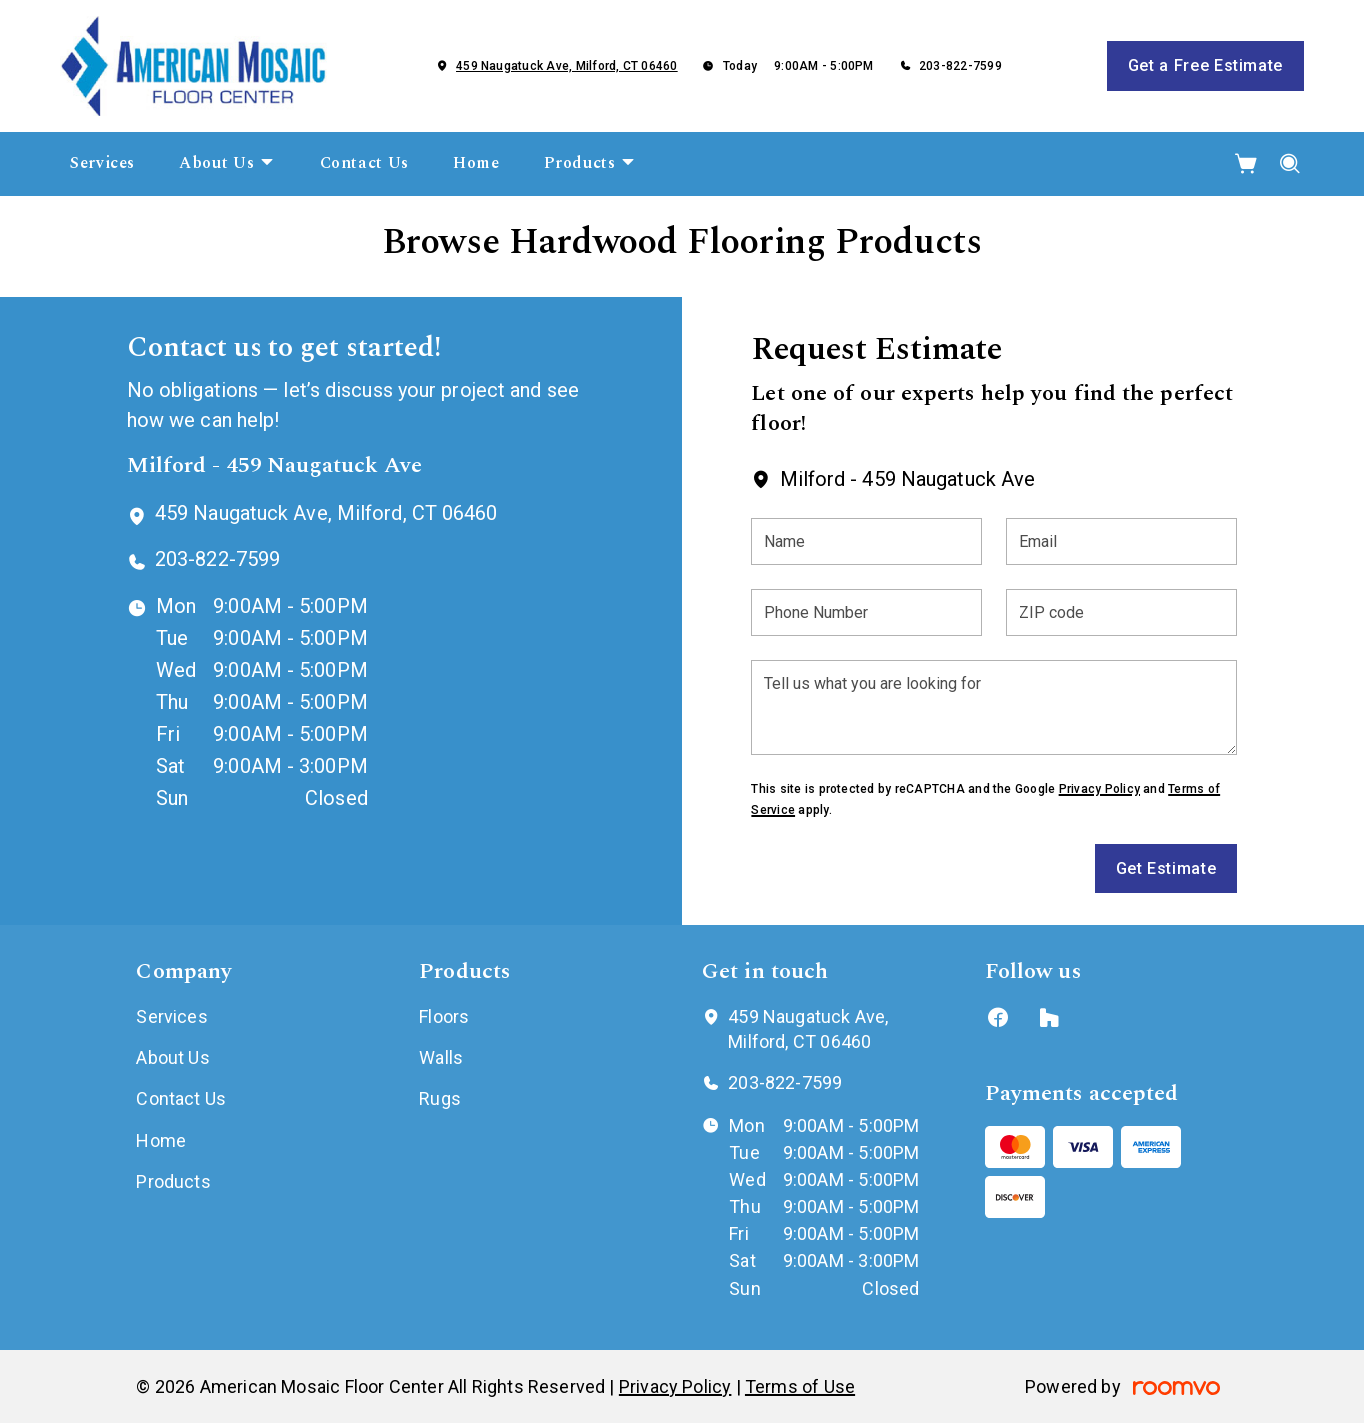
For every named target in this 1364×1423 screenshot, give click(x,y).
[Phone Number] (866, 612)
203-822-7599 (960, 66)
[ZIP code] (1121, 612)
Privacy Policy (1099, 789)
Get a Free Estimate (1205, 65)
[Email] (1121, 541)
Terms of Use (800, 1386)
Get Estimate (1166, 868)
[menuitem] (102, 164)
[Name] (866, 541)
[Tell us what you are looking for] (994, 707)
